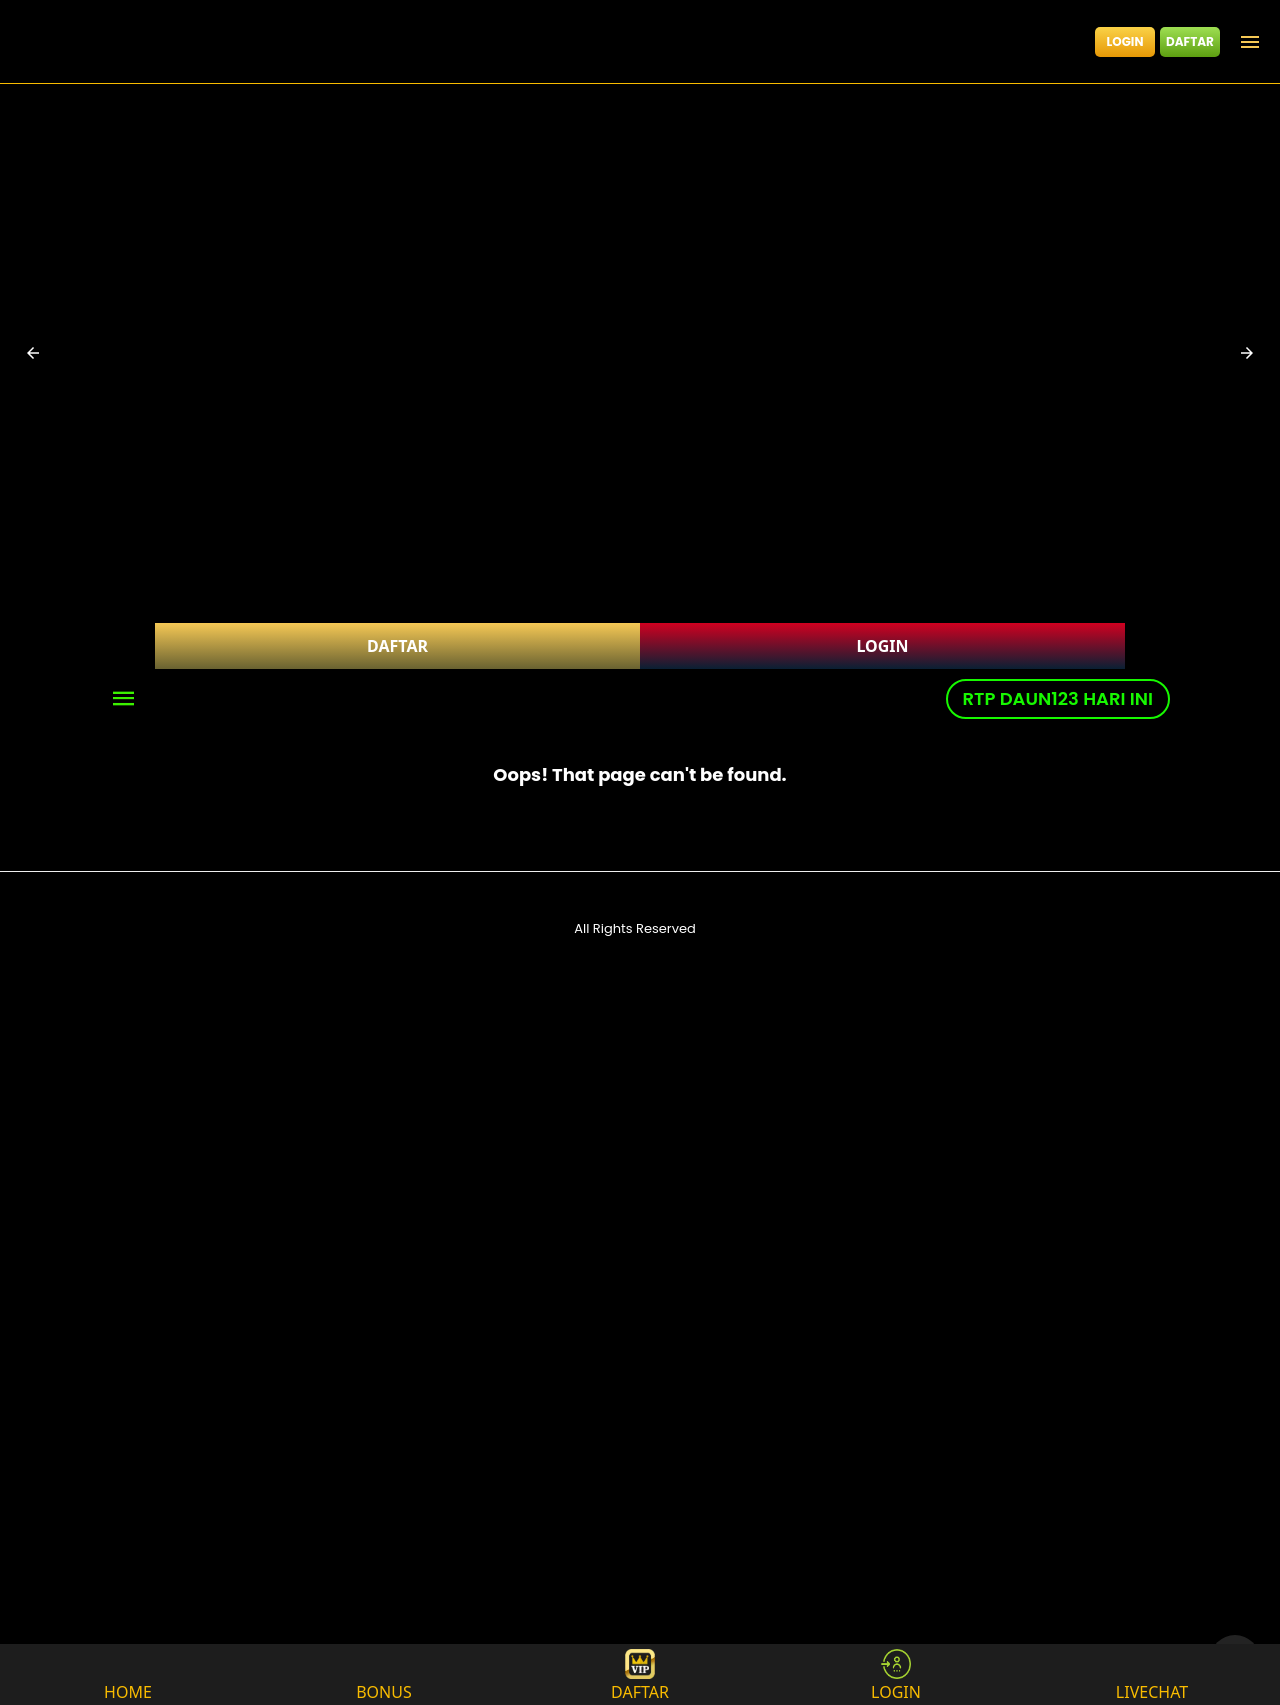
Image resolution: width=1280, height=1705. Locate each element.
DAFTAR (1190, 41)
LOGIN (1125, 41)
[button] (33, 353)
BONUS (384, 1674)
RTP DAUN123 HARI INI (1058, 698)
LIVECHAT (1152, 1674)
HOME (128, 1674)
